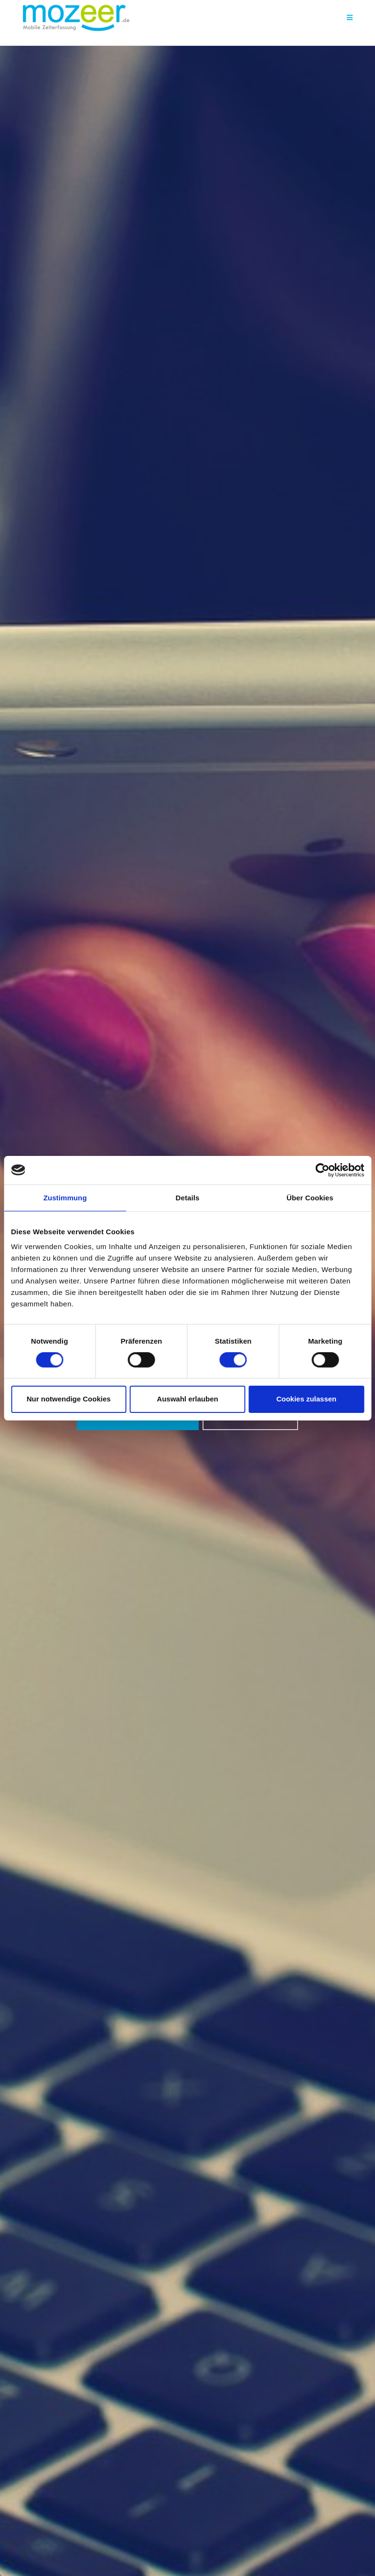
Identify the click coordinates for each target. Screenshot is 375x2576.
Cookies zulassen (306, 1399)
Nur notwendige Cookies (69, 1399)
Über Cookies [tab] (310, 1197)
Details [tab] (188, 1197)
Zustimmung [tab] (65, 1197)
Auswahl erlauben (187, 1399)
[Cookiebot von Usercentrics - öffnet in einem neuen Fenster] (322, 1170)
